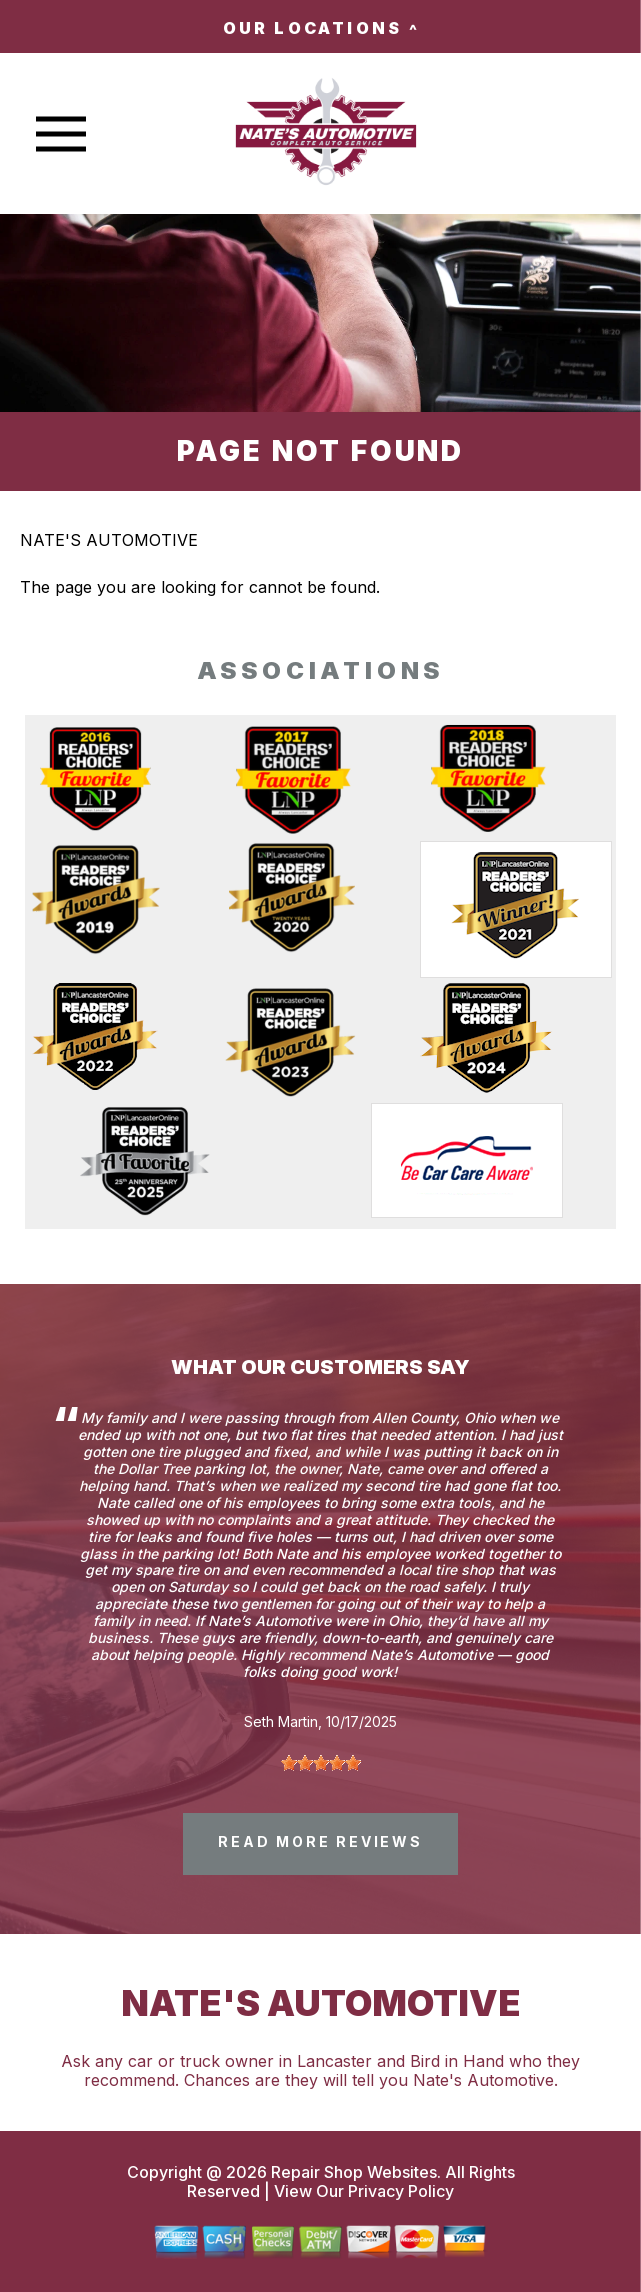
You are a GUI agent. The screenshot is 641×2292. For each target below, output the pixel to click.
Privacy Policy (401, 2191)
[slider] (321, 1763)
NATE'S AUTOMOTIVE (109, 540)
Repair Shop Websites (352, 2172)
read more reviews (320, 1841)
